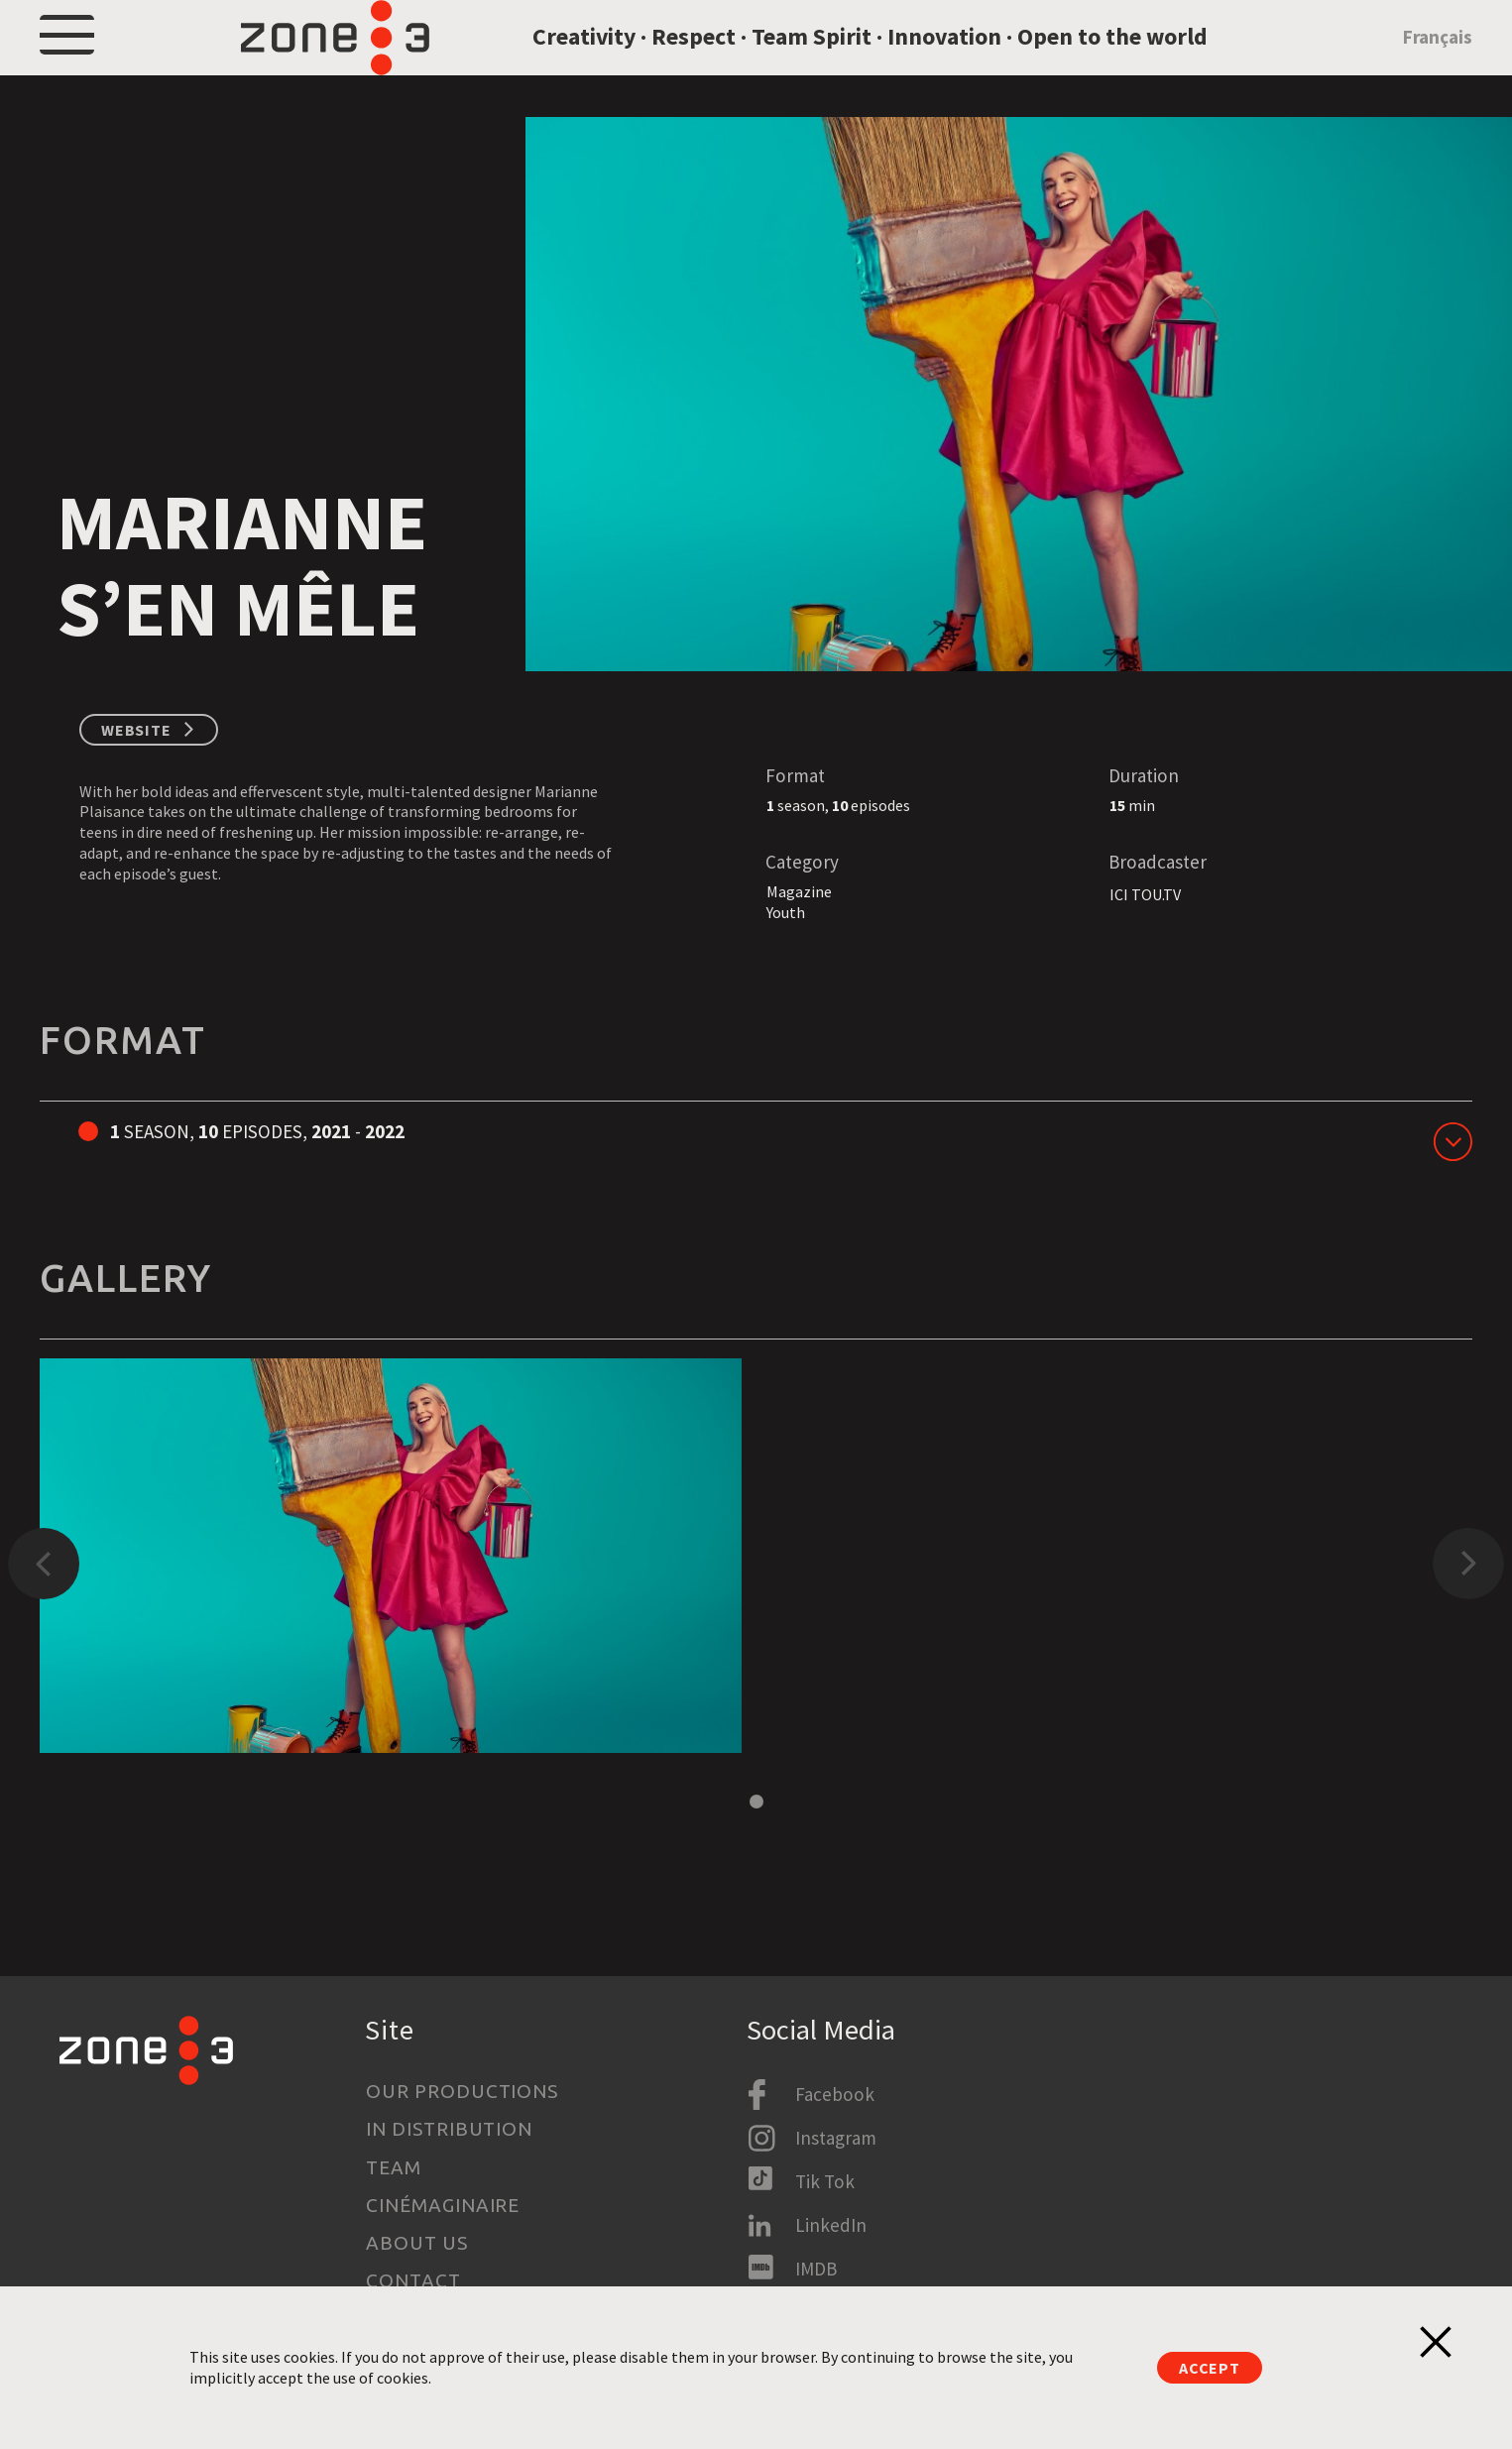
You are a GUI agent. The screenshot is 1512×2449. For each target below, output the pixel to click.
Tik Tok (825, 2181)
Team (393, 2167)
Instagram (835, 2138)
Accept (1209, 2368)
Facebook (834, 2094)
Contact (413, 2280)
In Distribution (449, 2129)
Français (1437, 63)
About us (417, 2243)
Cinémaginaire (443, 2205)
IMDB (816, 2268)
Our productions (462, 2091)
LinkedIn (831, 2225)
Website (136, 781)
